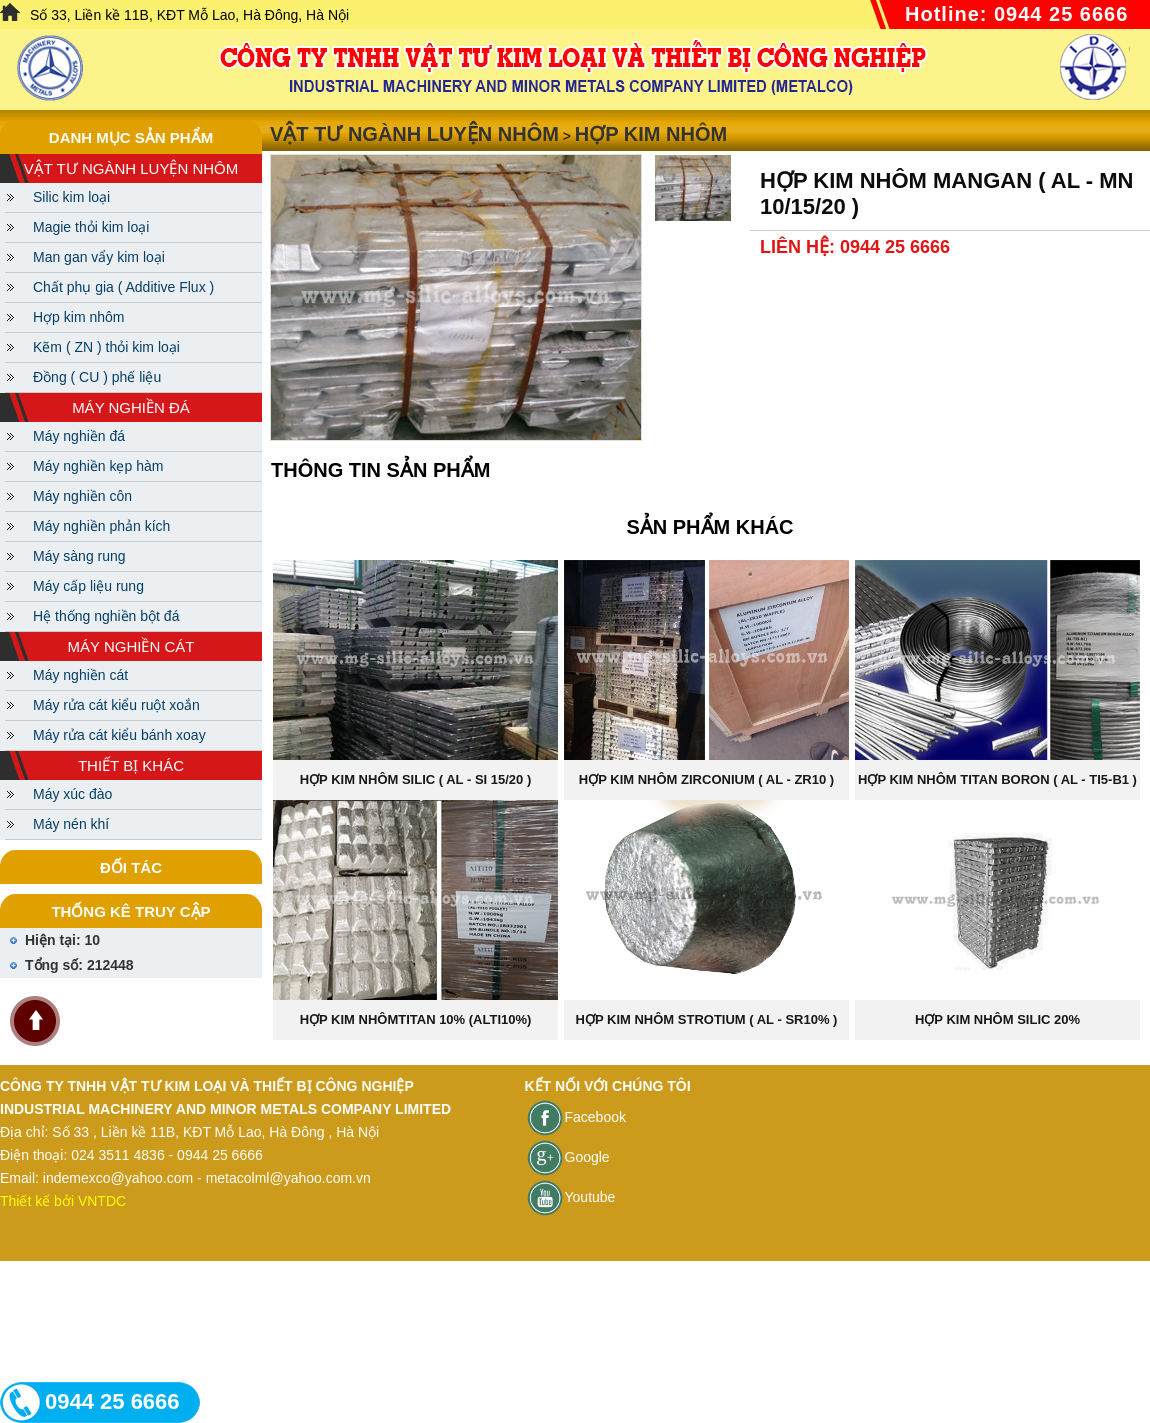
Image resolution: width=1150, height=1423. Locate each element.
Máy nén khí (71, 824)
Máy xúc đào (72, 794)
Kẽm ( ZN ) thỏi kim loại (106, 347)
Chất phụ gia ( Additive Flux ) (123, 287)
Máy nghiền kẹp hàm (98, 466)
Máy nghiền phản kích (101, 526)
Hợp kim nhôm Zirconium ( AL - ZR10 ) (706, 779)
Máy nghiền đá (79, 436)
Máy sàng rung (79, 556)
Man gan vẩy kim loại (99, 257)
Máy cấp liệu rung (88, 586)
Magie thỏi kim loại (91, 227)
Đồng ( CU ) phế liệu (97, 377)
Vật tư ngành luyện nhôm (414, 134)
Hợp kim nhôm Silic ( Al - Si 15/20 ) (416, 779)
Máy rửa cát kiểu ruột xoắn (116, 705)
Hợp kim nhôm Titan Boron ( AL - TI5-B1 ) (997, 779)
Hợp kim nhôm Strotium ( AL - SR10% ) (707, 1019)
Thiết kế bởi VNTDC (63, 1201)
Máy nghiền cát (80, 675)
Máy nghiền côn (82, 496)
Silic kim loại (71, 197)
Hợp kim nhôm (78, 317)
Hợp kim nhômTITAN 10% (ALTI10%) (416, 1019)
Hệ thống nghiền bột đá (106, 616)
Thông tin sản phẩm (380, 470)
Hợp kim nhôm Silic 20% (997, 1019)
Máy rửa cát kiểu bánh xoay (119, 735)
